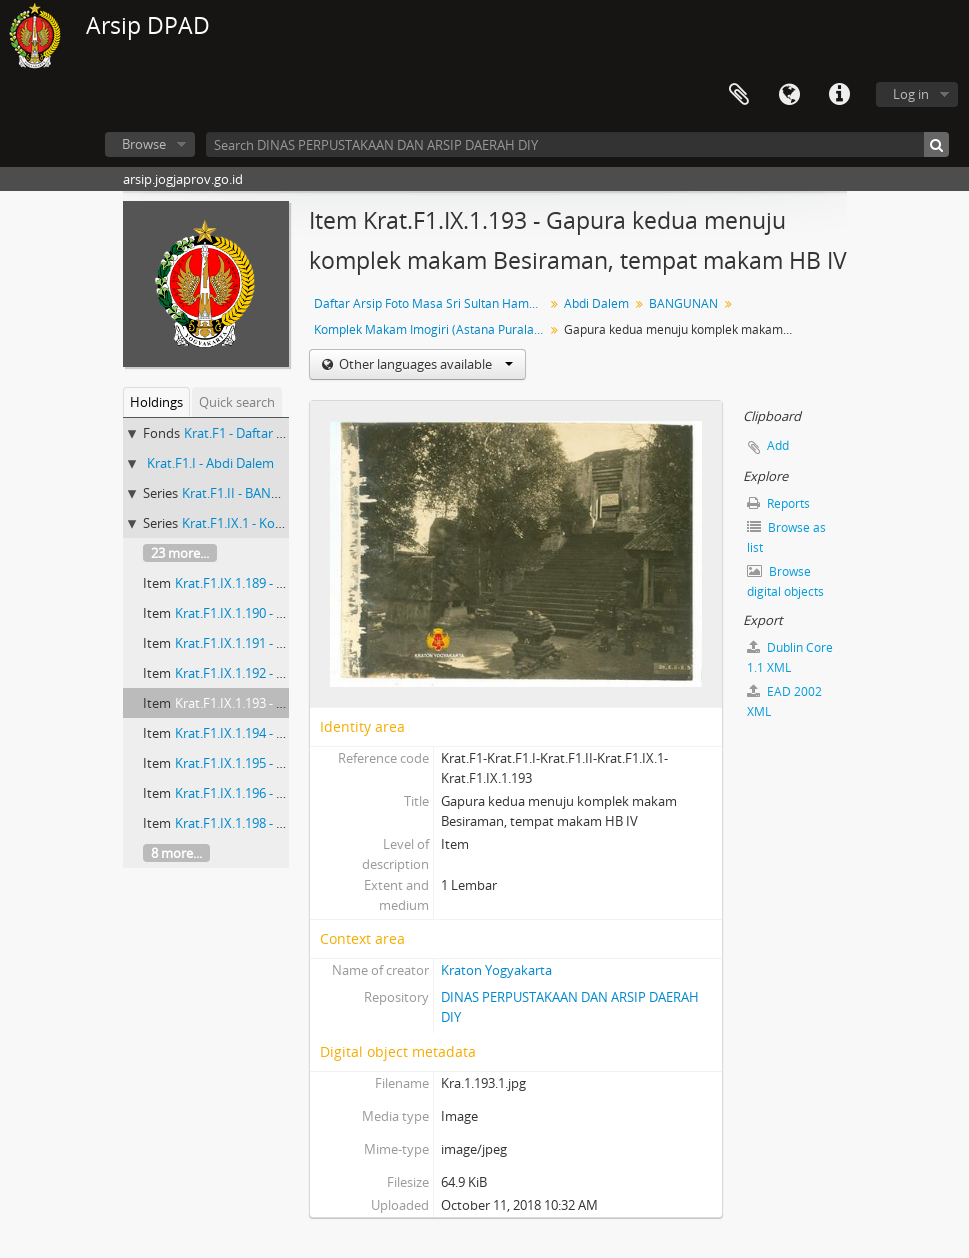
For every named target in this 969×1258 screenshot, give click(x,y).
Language (789, 95)
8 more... (176, 853)
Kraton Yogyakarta (496, 970)
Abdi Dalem (596, 303)
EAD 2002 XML (784, 701)
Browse (144, 144)
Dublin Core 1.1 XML (790, 657)
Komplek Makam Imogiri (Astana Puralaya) (431, 329)
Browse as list (786, 537)
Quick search (237, 402)
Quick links (839, 95)
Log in (911, 94)
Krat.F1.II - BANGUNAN (249, 493)
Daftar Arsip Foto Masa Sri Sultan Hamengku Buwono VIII (431, 303)
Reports (778, 503)
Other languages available (424, 364)
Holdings (156, 402)
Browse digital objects (785, 581)
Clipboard (739, 95)
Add (778, 445)
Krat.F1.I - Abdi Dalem (210, 463)
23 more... (180, 553)
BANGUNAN (683, 303)
